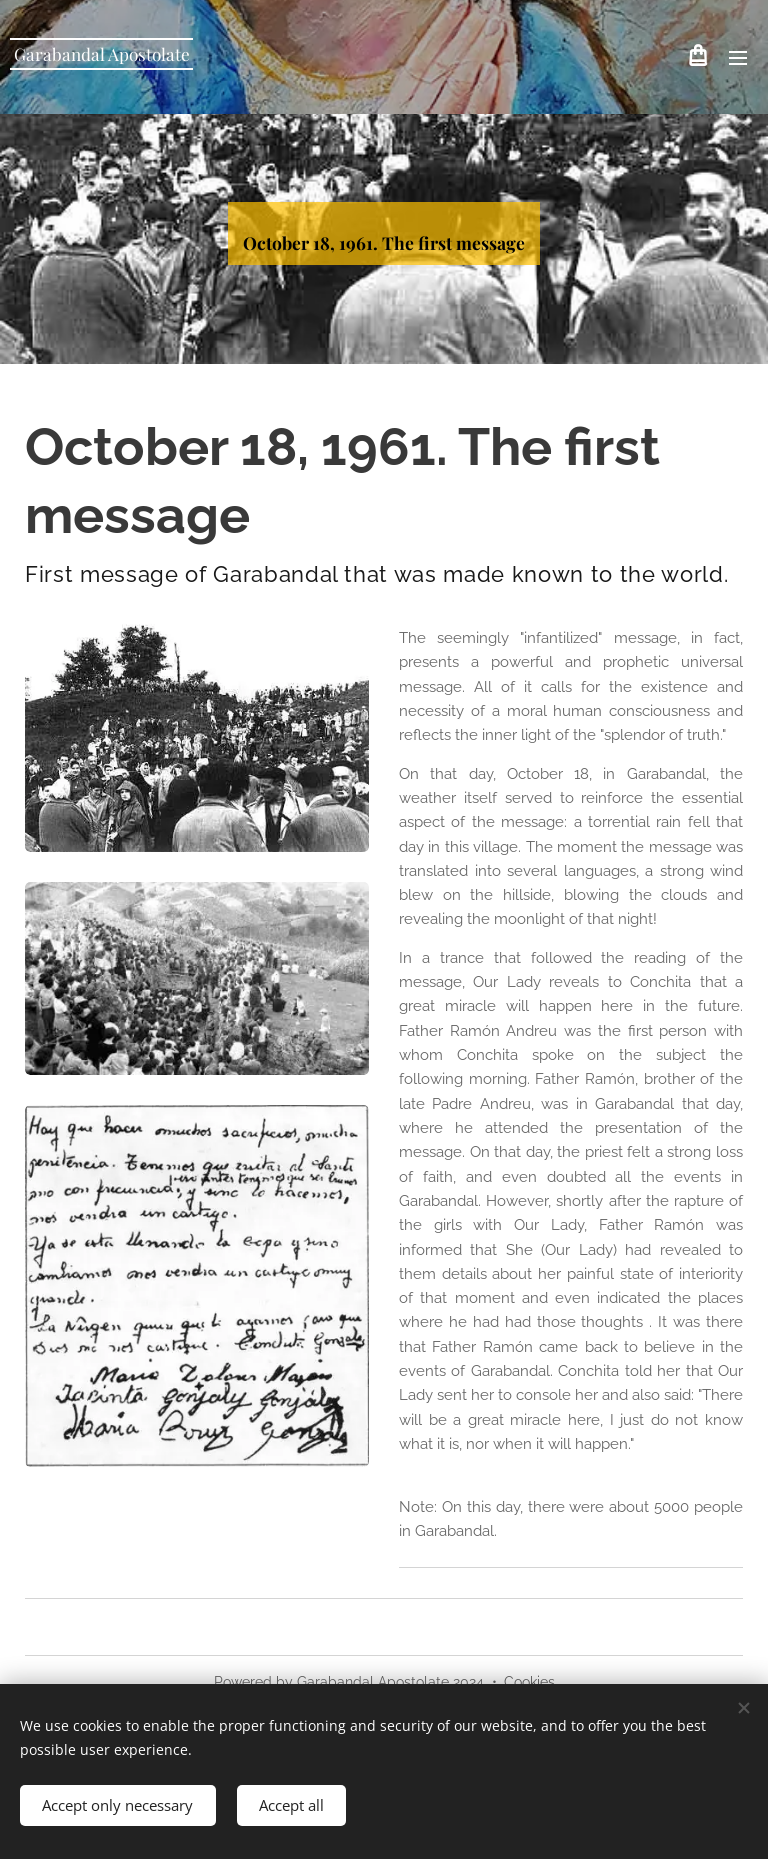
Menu (738, 58)
